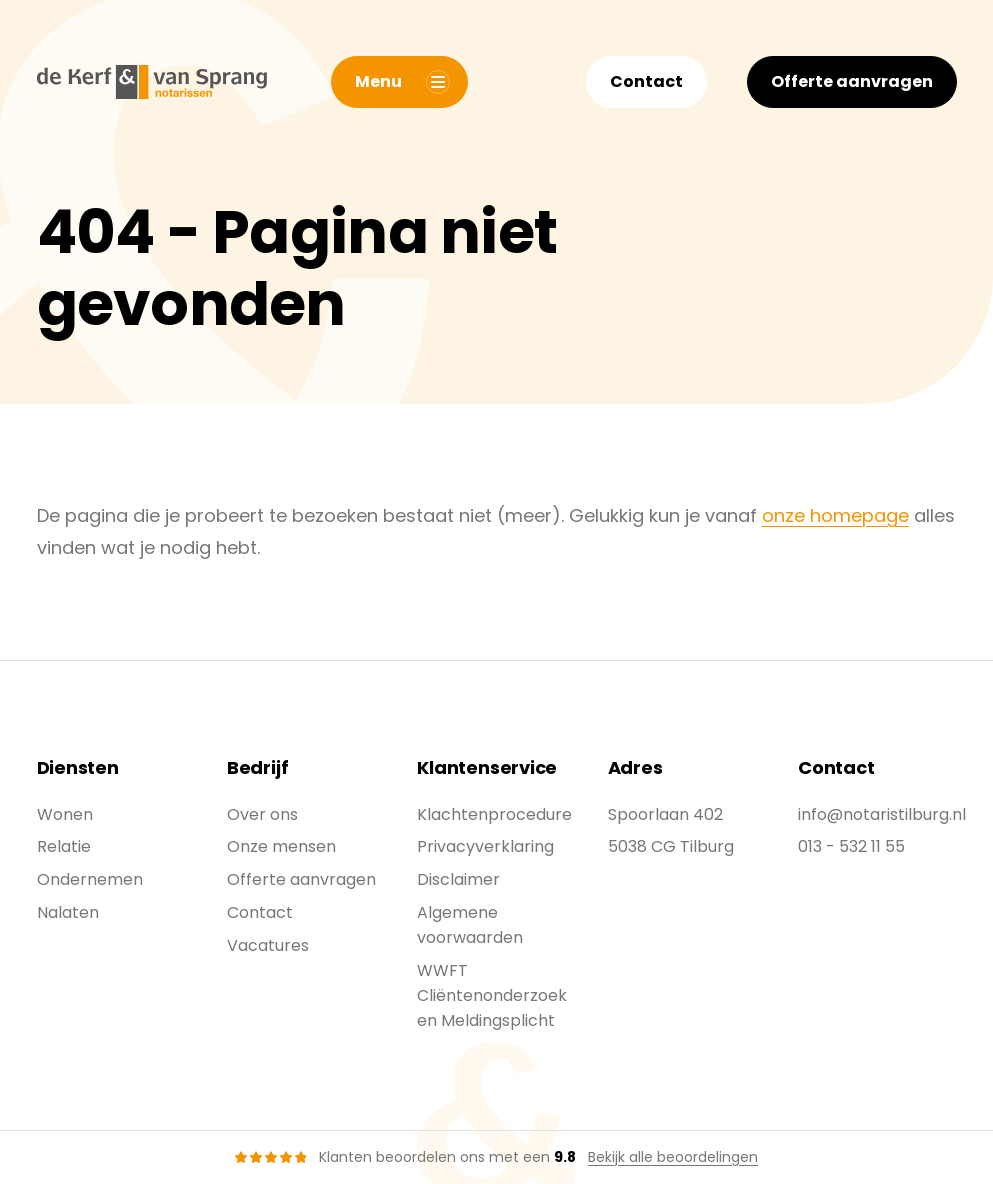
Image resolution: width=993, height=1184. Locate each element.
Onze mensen (281, 846)
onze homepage (835, 515)
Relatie (64, 846)
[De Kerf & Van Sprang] (152, 82)
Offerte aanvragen (852, 81)
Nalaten (68, 912)
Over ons (262, 814)
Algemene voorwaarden (470, 925)
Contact (646, 81)
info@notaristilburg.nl (882, 814)
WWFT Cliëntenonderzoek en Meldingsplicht (492, 995)
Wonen (65, 814)
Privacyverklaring (485, 846)
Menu (402, 82)
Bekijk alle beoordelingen (673, 1157)
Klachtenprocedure (494, 814)
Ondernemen (90, 879)
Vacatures (268, 945)
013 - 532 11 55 (851, 846)
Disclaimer (458, 879)
